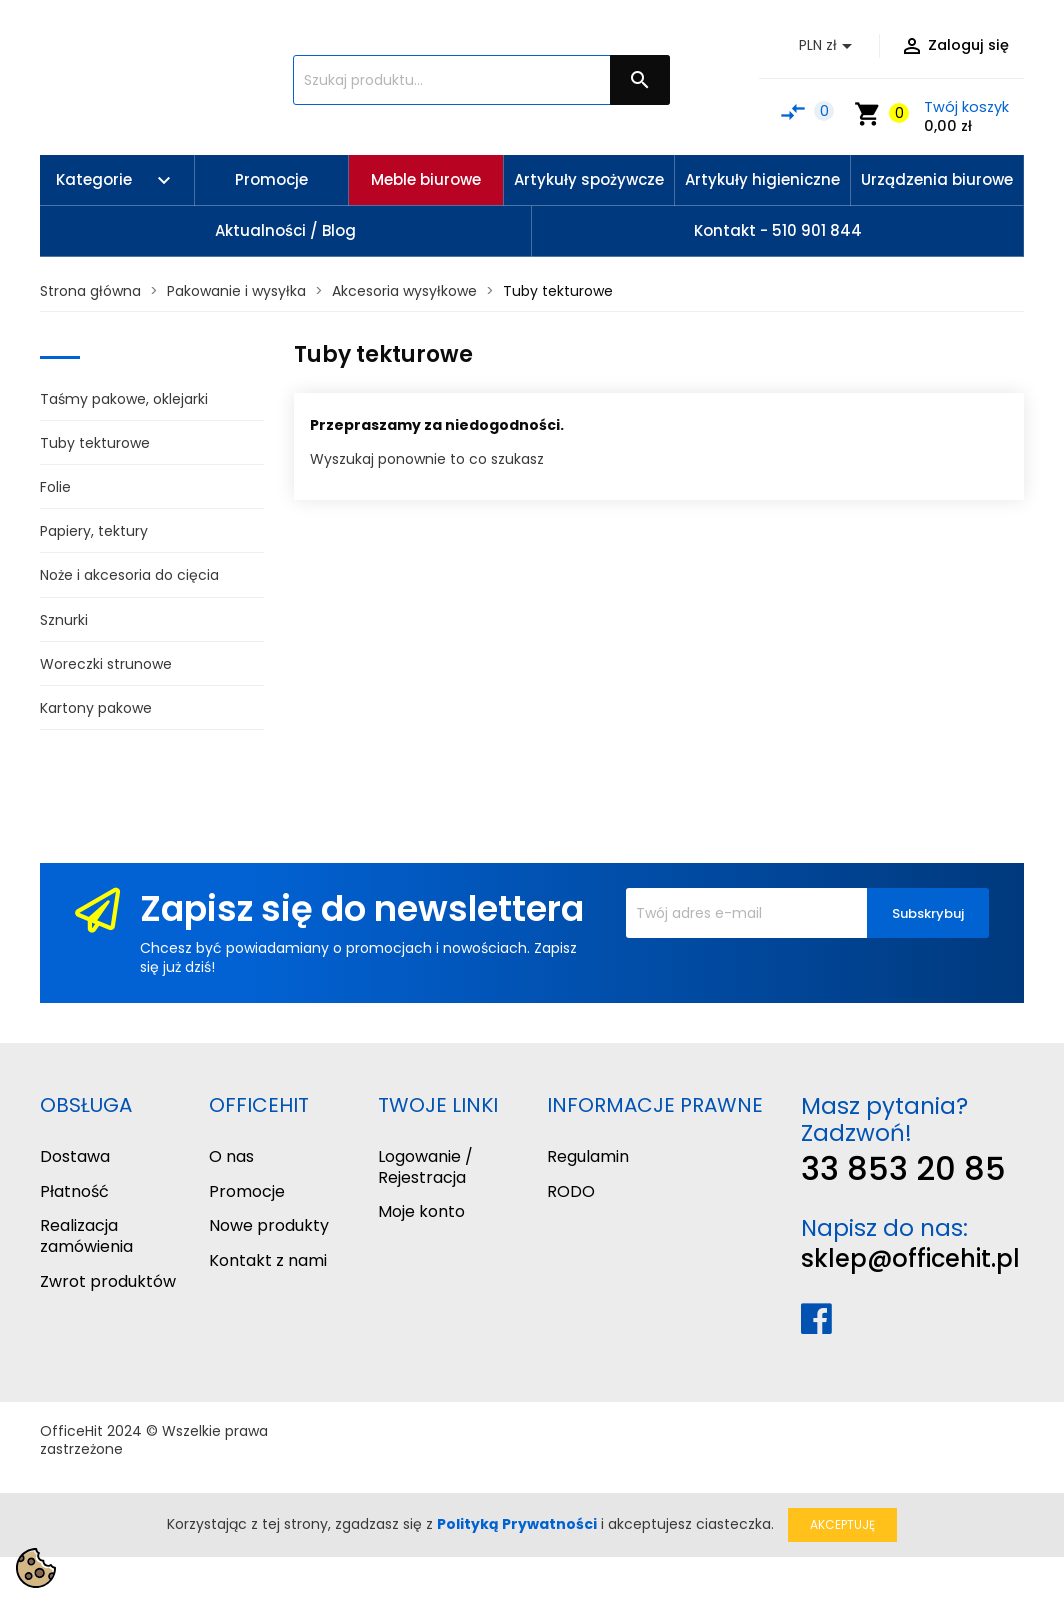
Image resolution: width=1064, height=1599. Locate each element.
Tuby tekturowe (95, 443)
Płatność (74, 1191)
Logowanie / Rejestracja (425, 1167)
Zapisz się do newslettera (362, 908)
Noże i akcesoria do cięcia (129, 575)
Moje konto (421, 1211)
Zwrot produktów (108, 1281)
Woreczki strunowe (106, 664)
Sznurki (64, 620)
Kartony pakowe (96, 708)
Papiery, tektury (94, 531)
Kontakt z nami (268, 1260)
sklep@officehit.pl (910, 1258)
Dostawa (75, 1156)
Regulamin (588, 1156)
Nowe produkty (269, 1225)
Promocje (247, 1191)
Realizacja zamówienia (86, 1236)
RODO (571, 1191)
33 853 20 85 (903, 1168)
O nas (231, 1156)
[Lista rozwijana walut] (829, 46)
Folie (55, 487)
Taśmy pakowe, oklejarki (124, 399)
